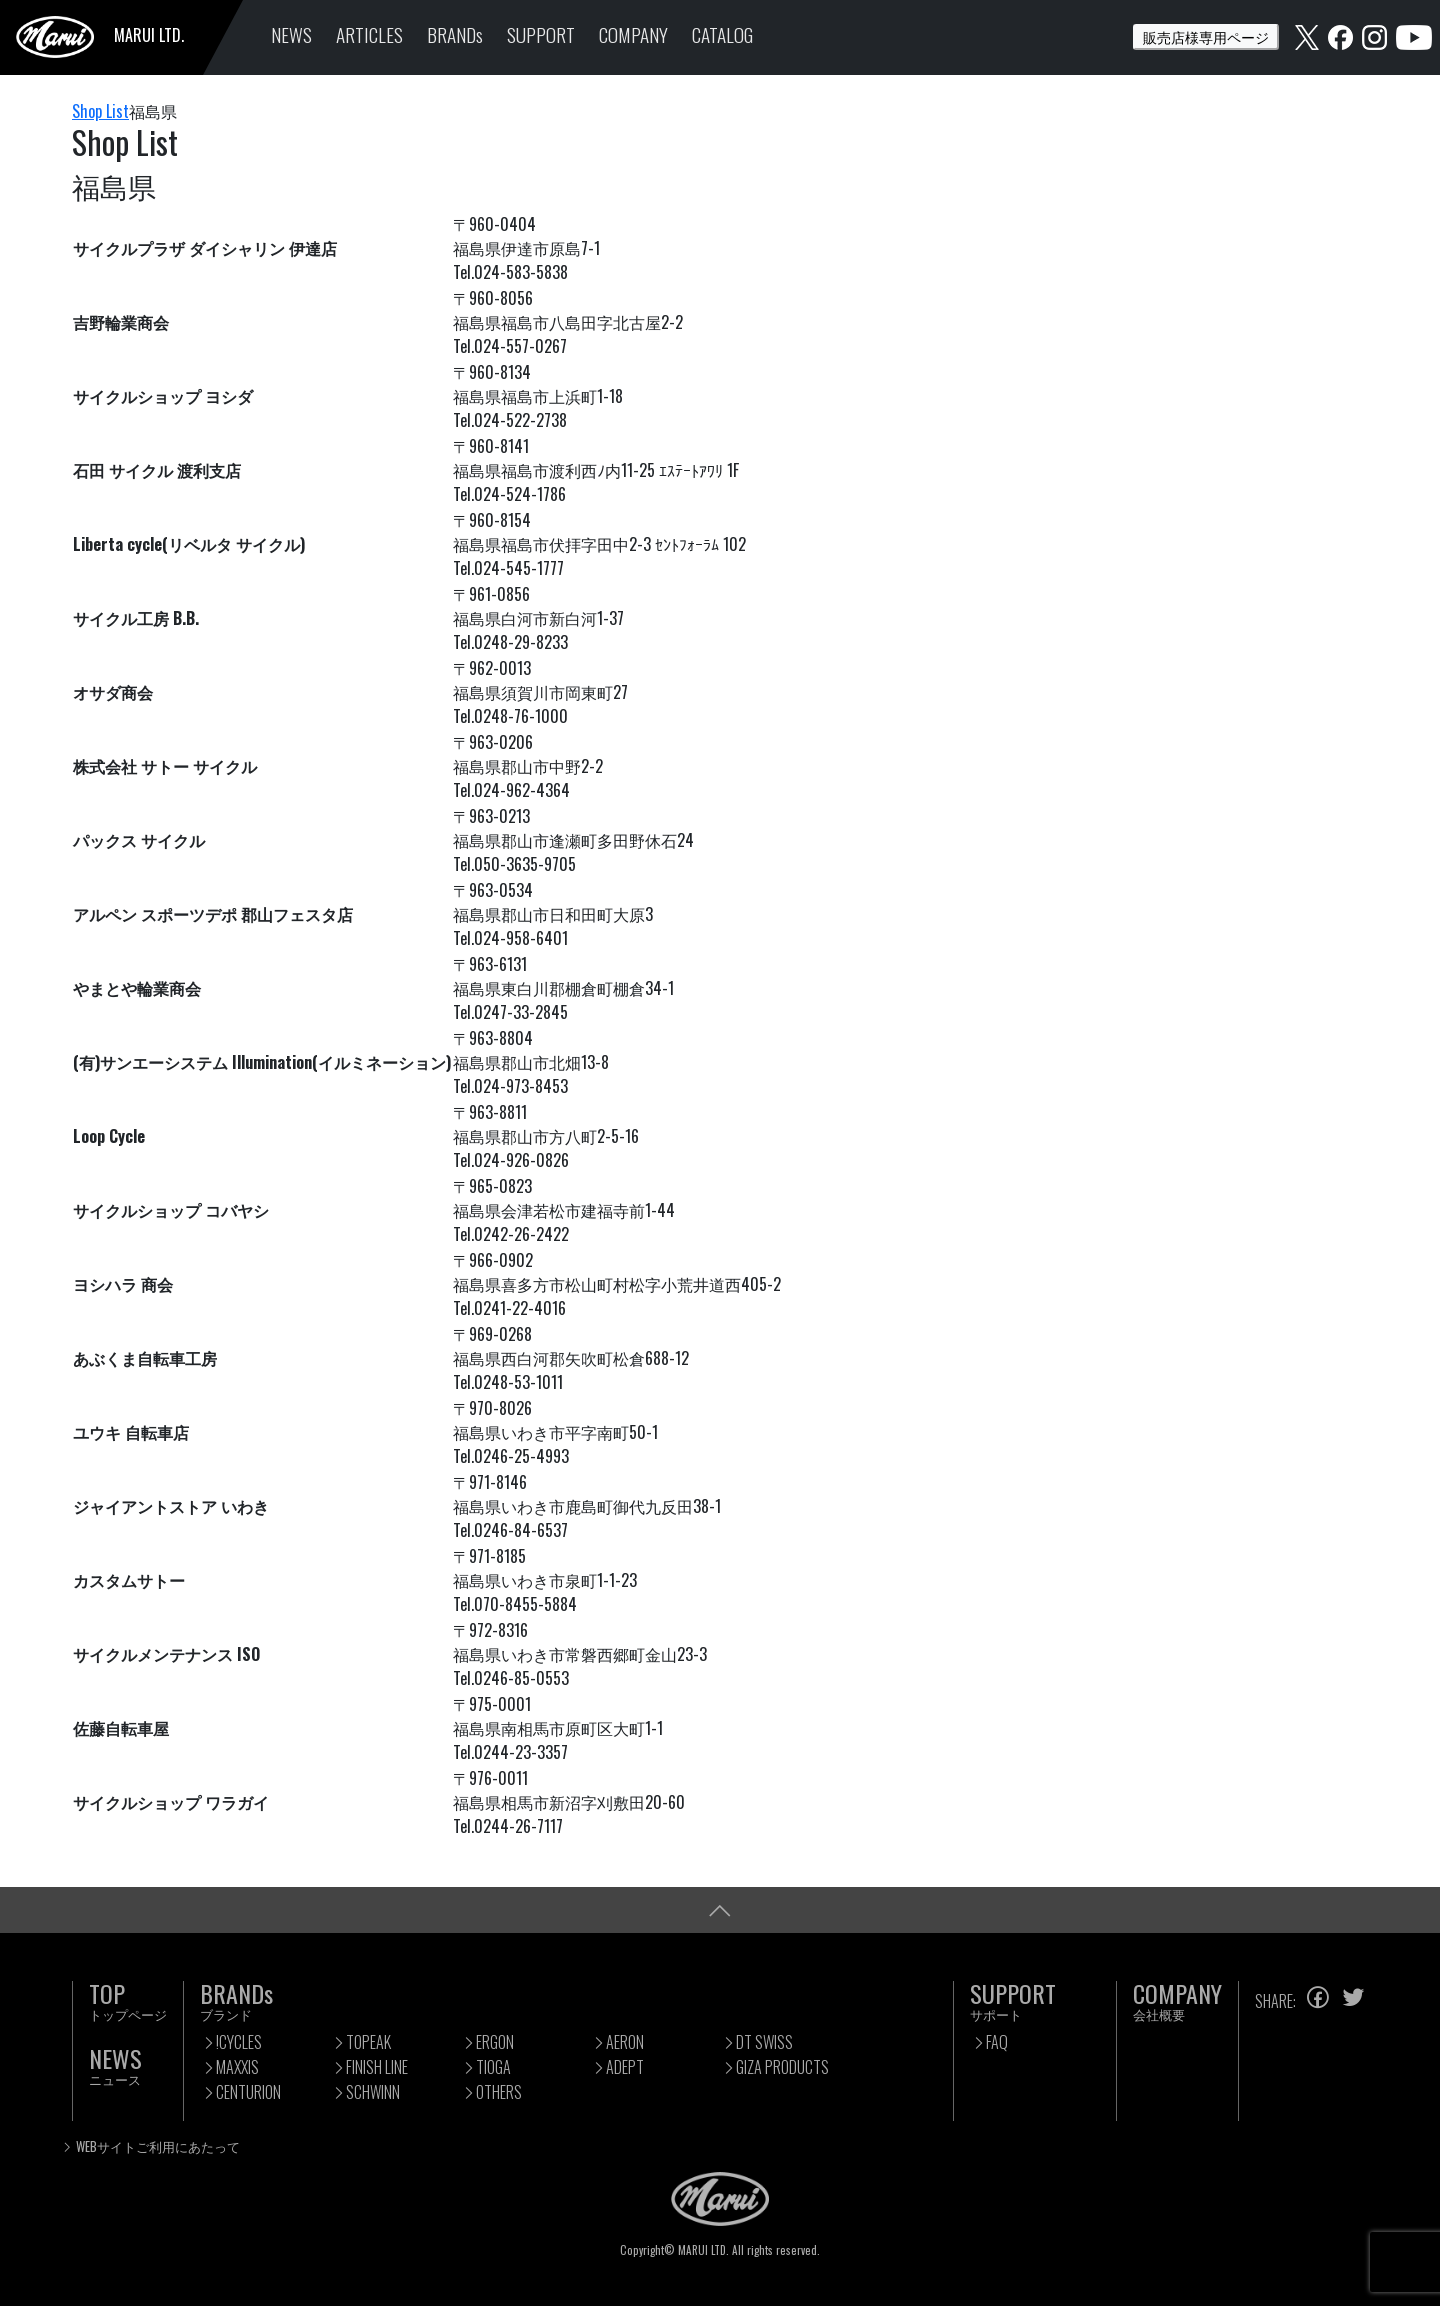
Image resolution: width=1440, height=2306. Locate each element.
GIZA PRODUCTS (782, 2067)
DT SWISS (764, 2042)
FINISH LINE (377, 2067)
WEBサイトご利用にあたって (158, 2146)
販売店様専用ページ (1206, 36)
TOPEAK (368, 2042)
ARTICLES (369, 34)
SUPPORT (541, 34)
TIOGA (493, 2067)
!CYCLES (239, 2042)
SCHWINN (373, 2092)
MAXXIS (237, 2067)
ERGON (495, 2042)
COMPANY (633, 34)
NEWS (291, 34)
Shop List (100, 111)
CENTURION (248, 2092)
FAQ (997, 2042)
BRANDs (455, 34)
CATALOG (722, 34)
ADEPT (625, 2067)
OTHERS (499, 2092)
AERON (625, 2042)
